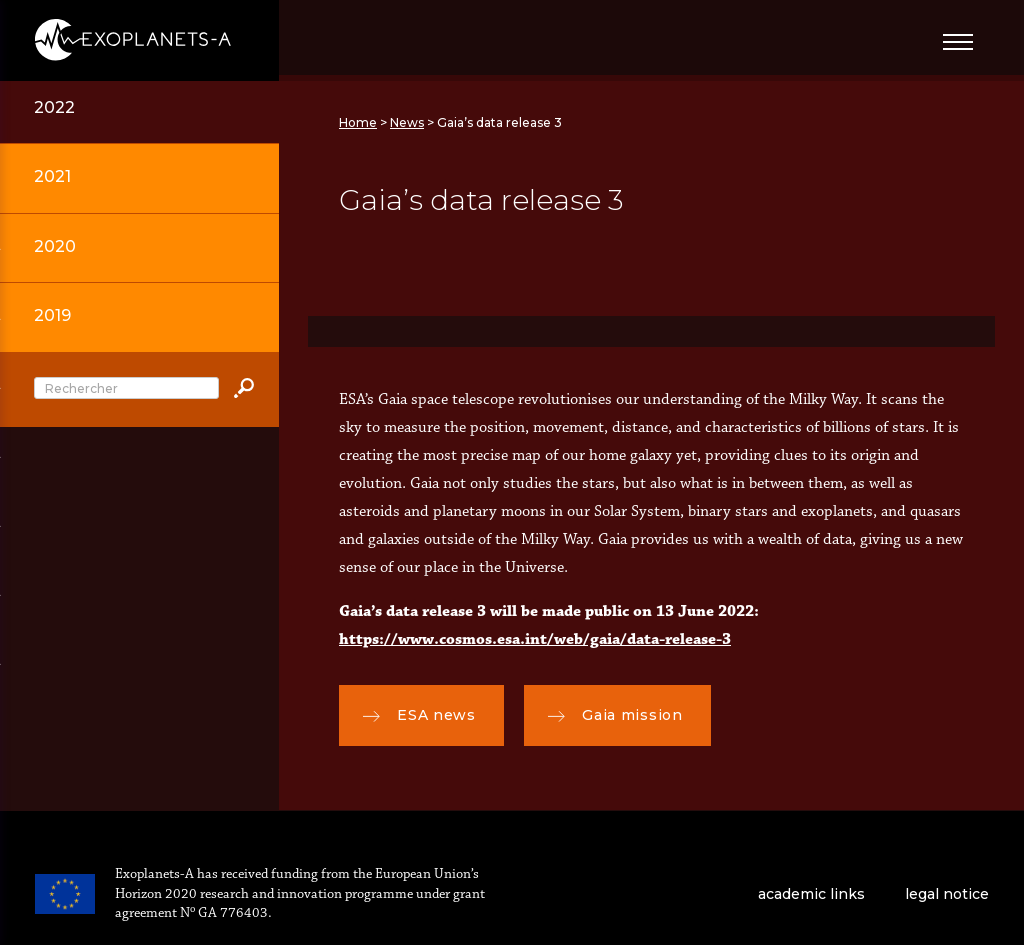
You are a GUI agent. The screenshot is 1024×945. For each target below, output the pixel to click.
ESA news (419, 715)
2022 (54, 107)
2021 (52, 176)
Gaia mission (615, 715)
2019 (52, 315)
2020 (55, 246)
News (407, 122)
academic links (811, 894)
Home (358, 122)
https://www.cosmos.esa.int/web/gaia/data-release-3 (535, 639)
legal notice (947, 894)
